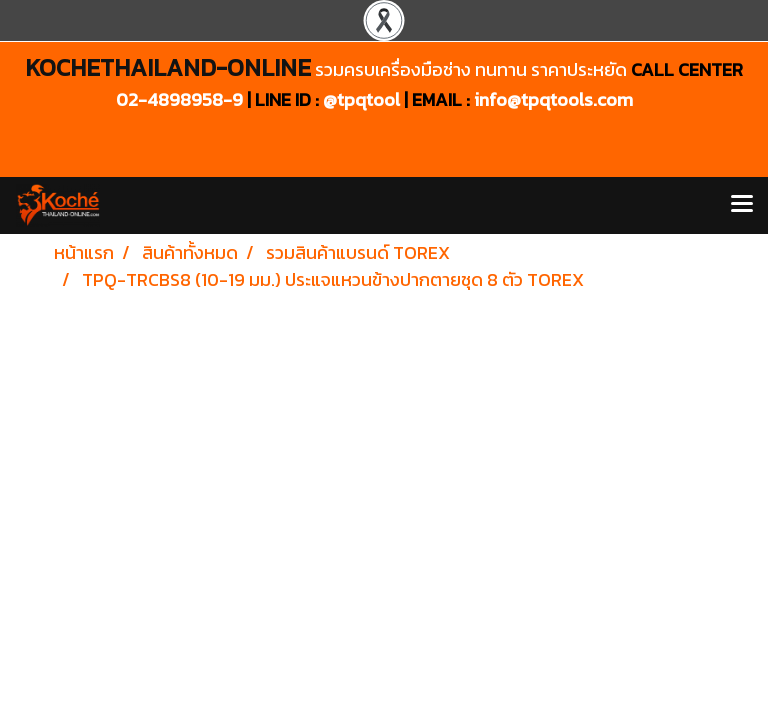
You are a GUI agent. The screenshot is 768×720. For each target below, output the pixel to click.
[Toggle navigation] (742, 205)
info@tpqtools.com (553, 99)
